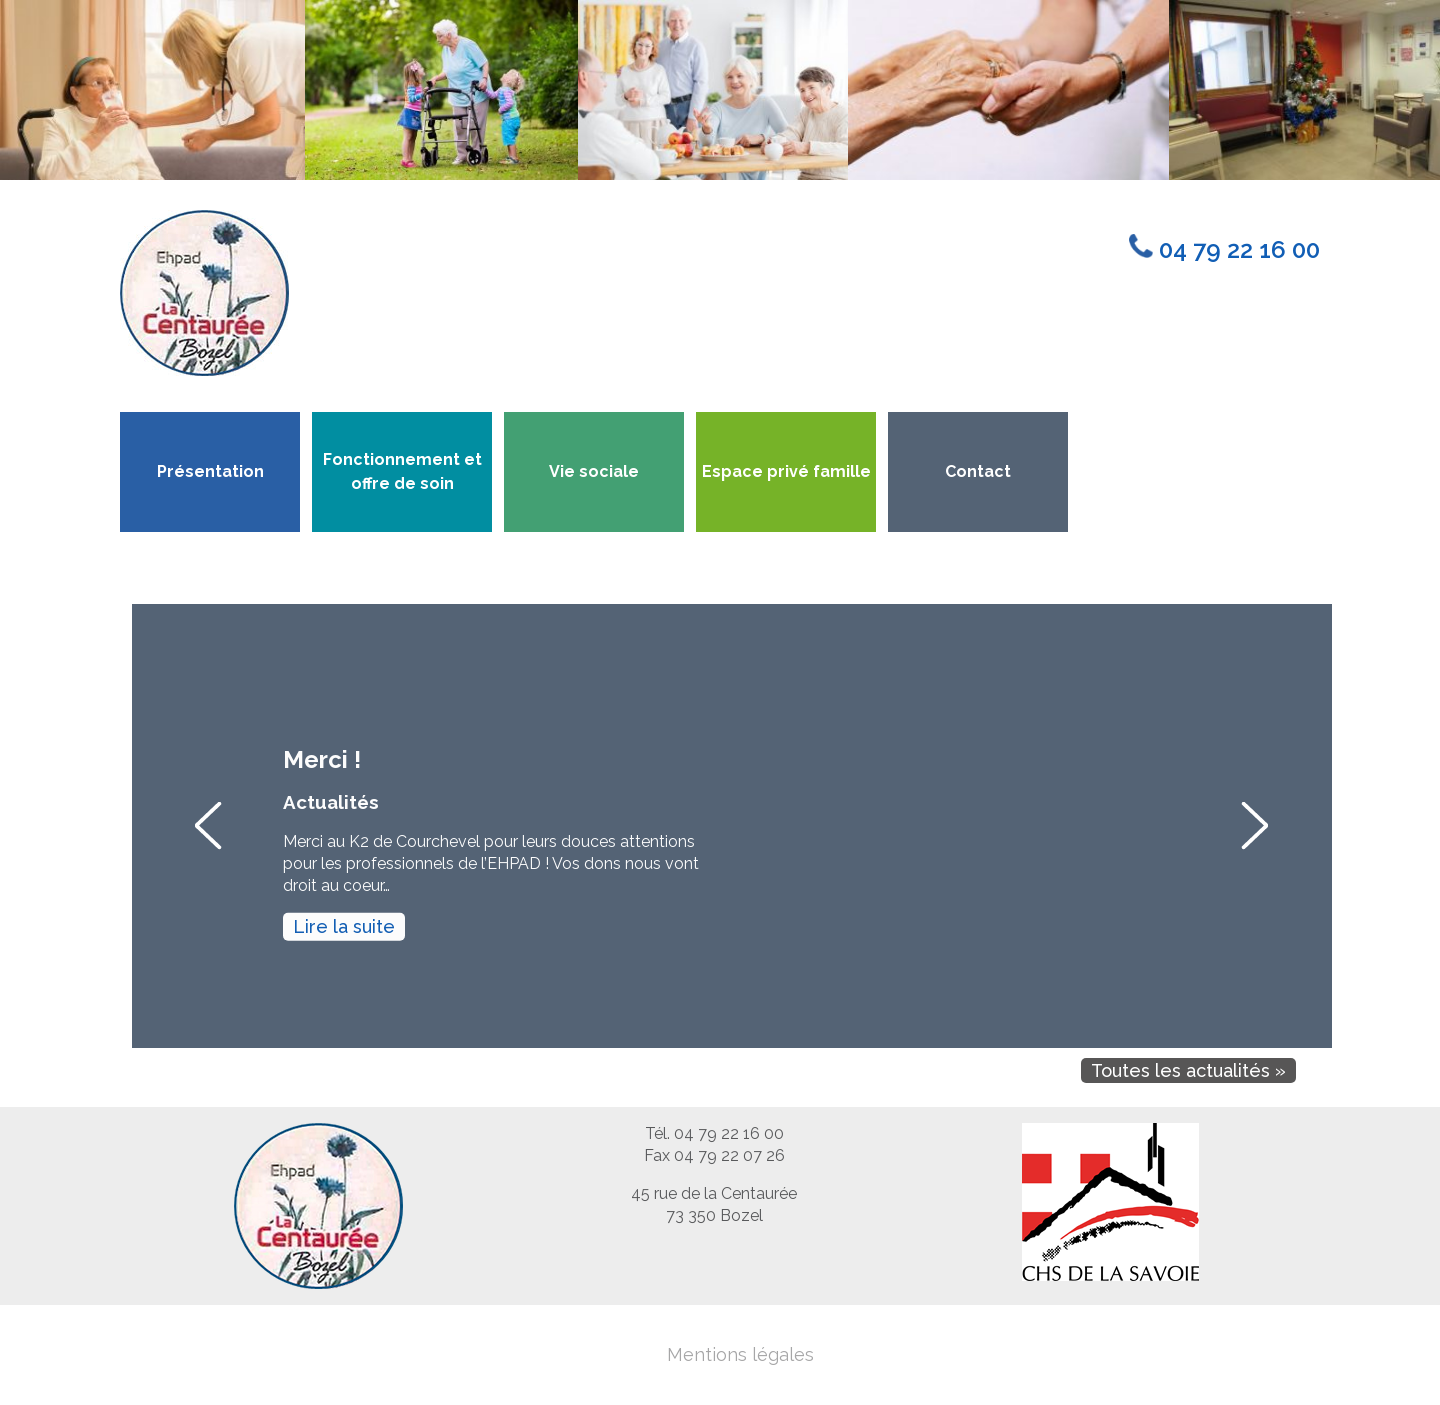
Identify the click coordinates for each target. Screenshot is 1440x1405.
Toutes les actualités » (1188, 1070)
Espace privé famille (786, 471)
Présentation (210, 471)
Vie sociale (594, 471)
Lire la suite (344, 926)
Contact (978, 471)
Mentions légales (740, 1354)
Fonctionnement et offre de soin (402, 471)
